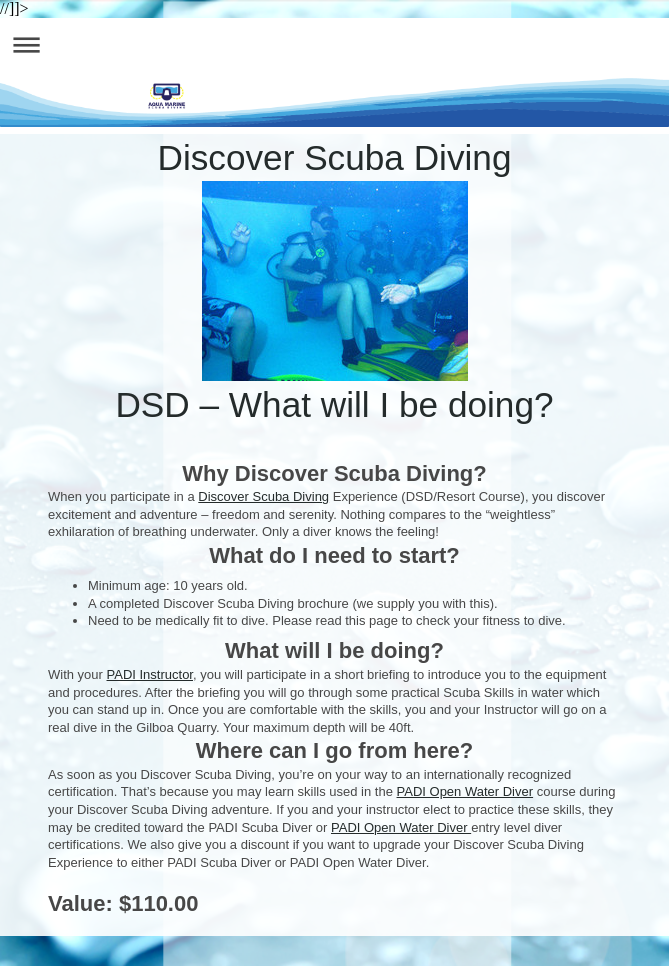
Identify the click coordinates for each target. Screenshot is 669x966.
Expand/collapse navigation (334, 44)
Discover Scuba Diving (263, 496)
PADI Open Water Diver (465, 791)
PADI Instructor (150, 674)
